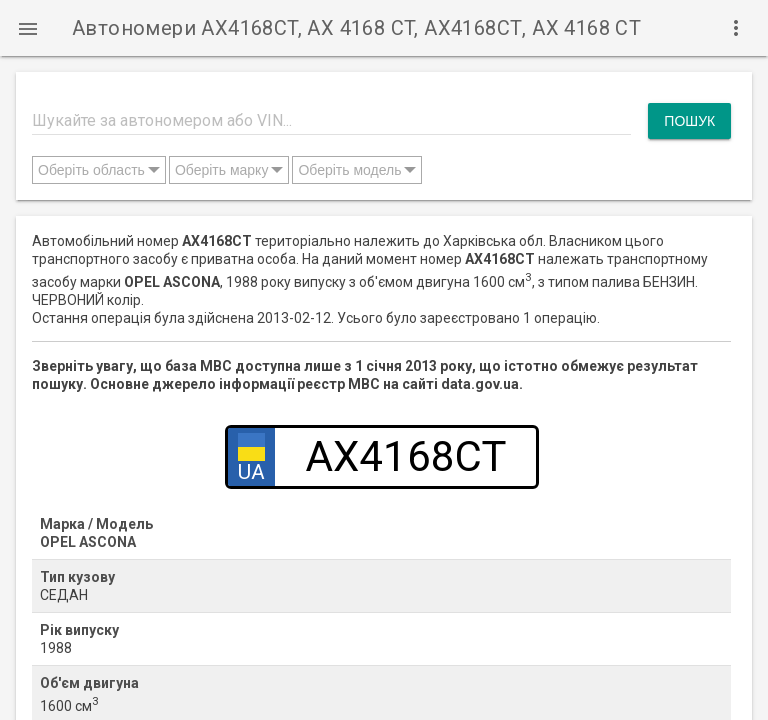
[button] (28, 28)
